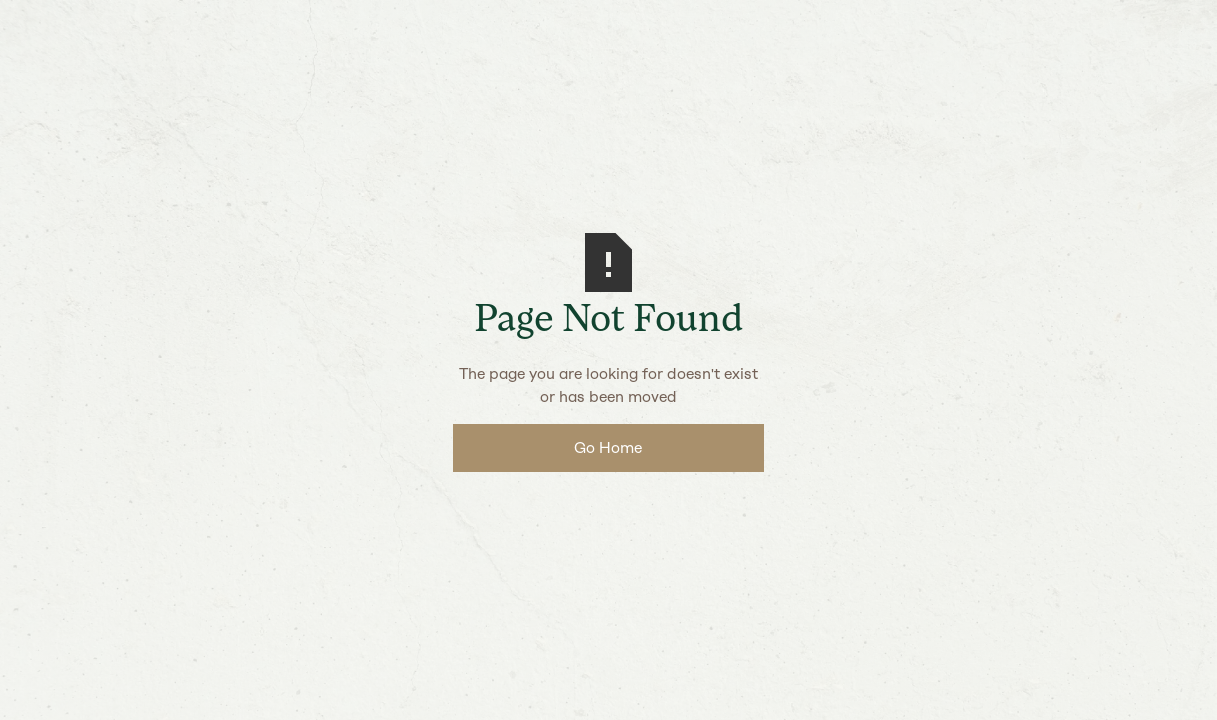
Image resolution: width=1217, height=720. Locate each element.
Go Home (608, 447)
